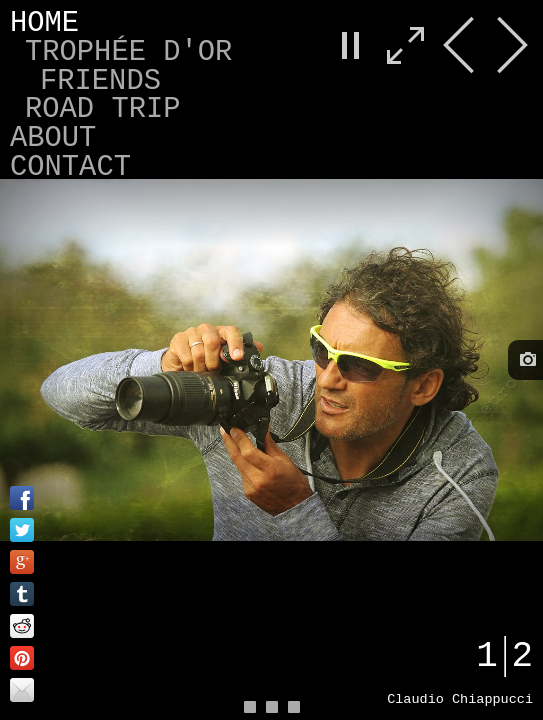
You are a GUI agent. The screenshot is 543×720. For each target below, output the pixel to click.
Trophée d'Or (128, 52)
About (53, 138)
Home (44, 23)
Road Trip (103, 109)
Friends (100, 81)
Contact (70, 167)
